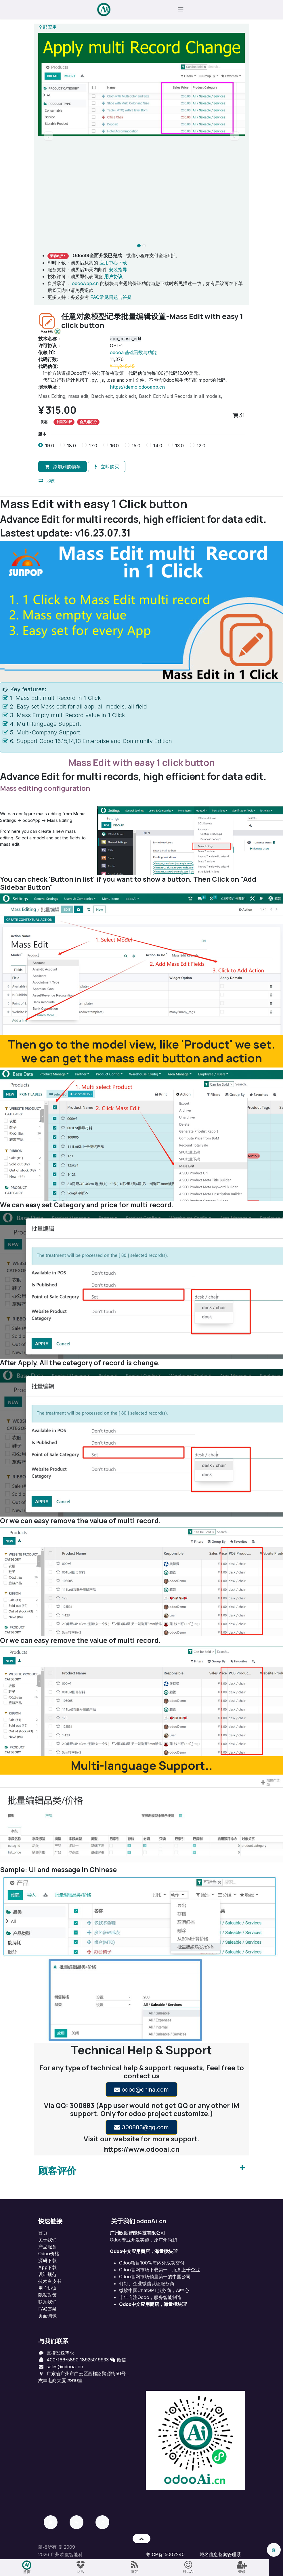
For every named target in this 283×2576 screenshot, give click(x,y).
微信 (118, 2360)
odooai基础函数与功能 (133, 353)
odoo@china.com (141, 2090)
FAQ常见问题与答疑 (111, 298)
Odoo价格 (48, 2254)
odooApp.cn (85, 284)
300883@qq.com (141, 2127)
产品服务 (47, 2247)
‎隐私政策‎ (47, 2295)
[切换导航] (180, 9)
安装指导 (118, 270)
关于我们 (47, 2240)
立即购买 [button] (107, 467)
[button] (48, 136)
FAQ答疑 (47, 2309)
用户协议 (47, 2289)
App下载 (47, 2268)
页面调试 (47, 2316)
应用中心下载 (113, 263)
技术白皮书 (49, 2282)
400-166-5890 (63, 2360)
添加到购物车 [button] (63, 467)
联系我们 (47, 2302)
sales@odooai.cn (65, 2367)
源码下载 (47, 2261)
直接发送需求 (60, 2353)
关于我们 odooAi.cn (138, 2222)
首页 (42, 2233)
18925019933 (94, 2360)
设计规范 (47, 2275)
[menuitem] (27, 2567)
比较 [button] (47, 481)
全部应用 (47, 27)
